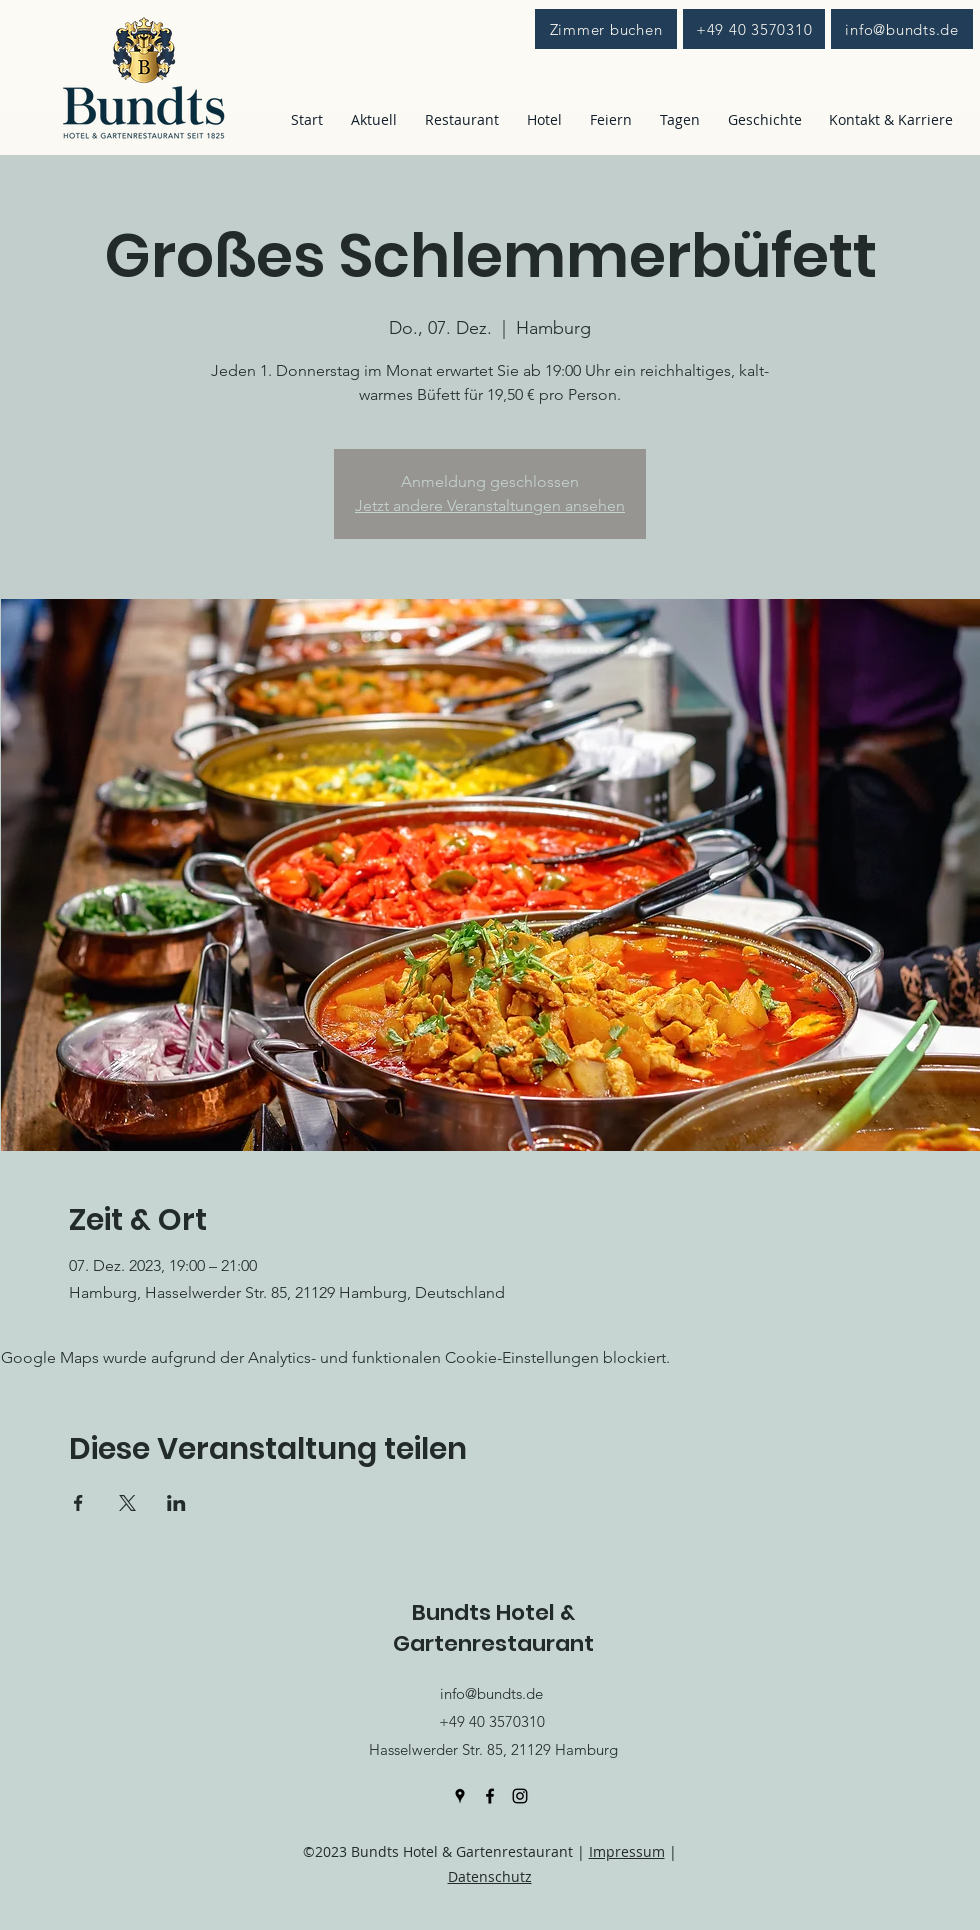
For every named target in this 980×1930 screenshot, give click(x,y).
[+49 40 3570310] (754, 29)
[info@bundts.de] (902, 29)
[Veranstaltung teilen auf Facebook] (78, 1503)
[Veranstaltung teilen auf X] (127, 1503)
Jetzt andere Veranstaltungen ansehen (490, 505)
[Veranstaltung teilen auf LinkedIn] (176, 1503)
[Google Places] (460, 1796)
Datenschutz (490, 1876)
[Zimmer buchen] (606, 29)
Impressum (627, 1851)
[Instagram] (520, 1796)
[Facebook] (490, 1796)
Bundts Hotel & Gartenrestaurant (493, 1628)
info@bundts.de (491, 1693)
